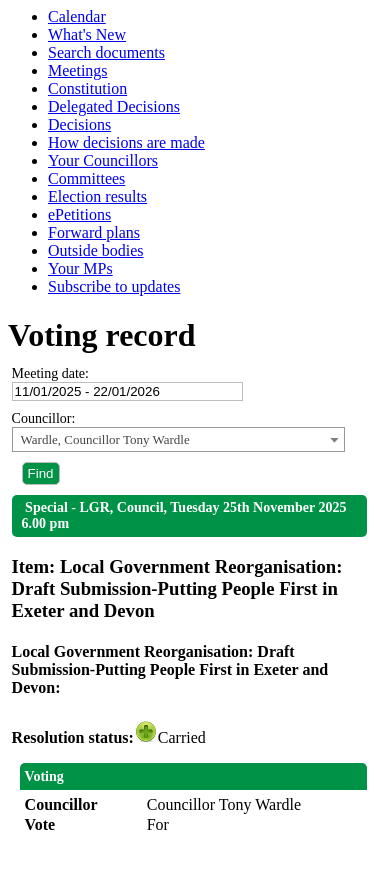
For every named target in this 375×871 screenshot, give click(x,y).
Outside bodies (96, 250)
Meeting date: (50, 373)
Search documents (106, 52)
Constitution (87, 88)
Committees (86, 178)
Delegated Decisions (114, 106)
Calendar (77, 16)
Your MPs (80, 268)
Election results (97, 196)
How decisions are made (126, 142)
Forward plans (94, 232)
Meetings (78, 70)
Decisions (79, 124)
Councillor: (44, 418)
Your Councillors (103, 160)
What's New (87, 34)
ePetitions (79, 214)
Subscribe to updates (114, 286)
